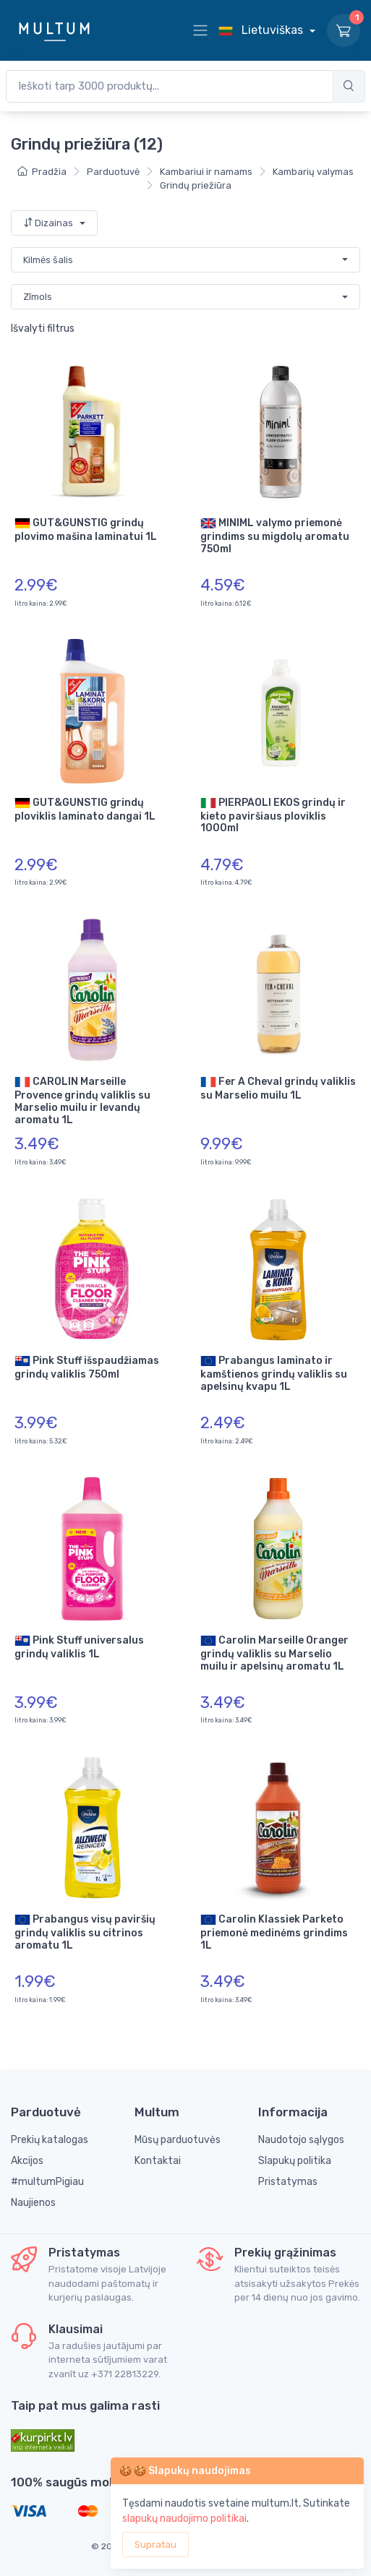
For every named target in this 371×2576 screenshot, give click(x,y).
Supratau (155, 2544)
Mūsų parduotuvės (178, 2140)
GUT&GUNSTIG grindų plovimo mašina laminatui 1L (85, 529)
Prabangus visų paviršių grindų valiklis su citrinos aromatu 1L (84, 1932)
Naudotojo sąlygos (301, 2140)
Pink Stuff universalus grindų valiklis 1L (79, 1646)
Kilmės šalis (48, 259)
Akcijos (27, 2161)
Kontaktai (158, 2161)
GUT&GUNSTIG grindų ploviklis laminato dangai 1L (84, 809)
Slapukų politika (294, 2161)
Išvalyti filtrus (42, 328)
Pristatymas (287, 2182)
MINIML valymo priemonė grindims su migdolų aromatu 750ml (274, 535)
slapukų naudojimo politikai (184, 2518)
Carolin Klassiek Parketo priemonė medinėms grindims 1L (274, 1932)
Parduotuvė (113, 171)
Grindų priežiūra (195, 185)
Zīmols (37, 296)
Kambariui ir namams (206, 171)
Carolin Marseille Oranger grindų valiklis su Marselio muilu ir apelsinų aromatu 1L (274, 1653)
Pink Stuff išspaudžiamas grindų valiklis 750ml (86, 1367)
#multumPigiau (47, 2182)
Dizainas (49, 223)
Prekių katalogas (49, 2140)
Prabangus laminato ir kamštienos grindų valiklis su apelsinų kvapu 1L (273, 1373)
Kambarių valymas (313, 171)
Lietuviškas (262, 30)
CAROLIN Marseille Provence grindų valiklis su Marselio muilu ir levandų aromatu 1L (82, 1100)
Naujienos (33, 2203)
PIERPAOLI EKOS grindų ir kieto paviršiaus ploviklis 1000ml (273, 815)
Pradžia (42, 171)
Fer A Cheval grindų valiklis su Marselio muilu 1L (278, 1088)
